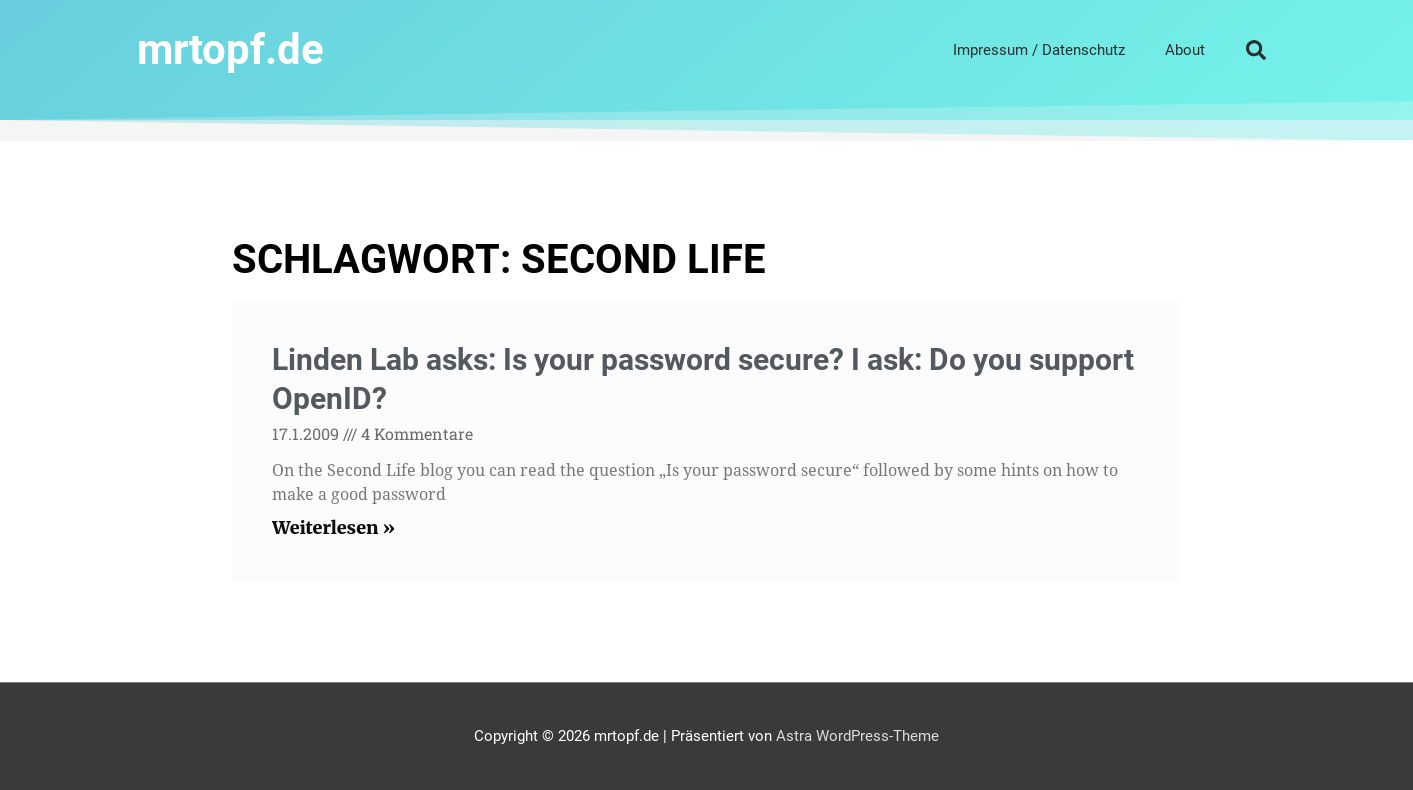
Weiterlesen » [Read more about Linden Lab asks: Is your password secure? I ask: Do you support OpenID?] (333, 527)
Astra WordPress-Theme (857, 736)
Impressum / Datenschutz (1039, 50)
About (1185, 50)
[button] (1256, 50)
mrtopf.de (230, 49)
